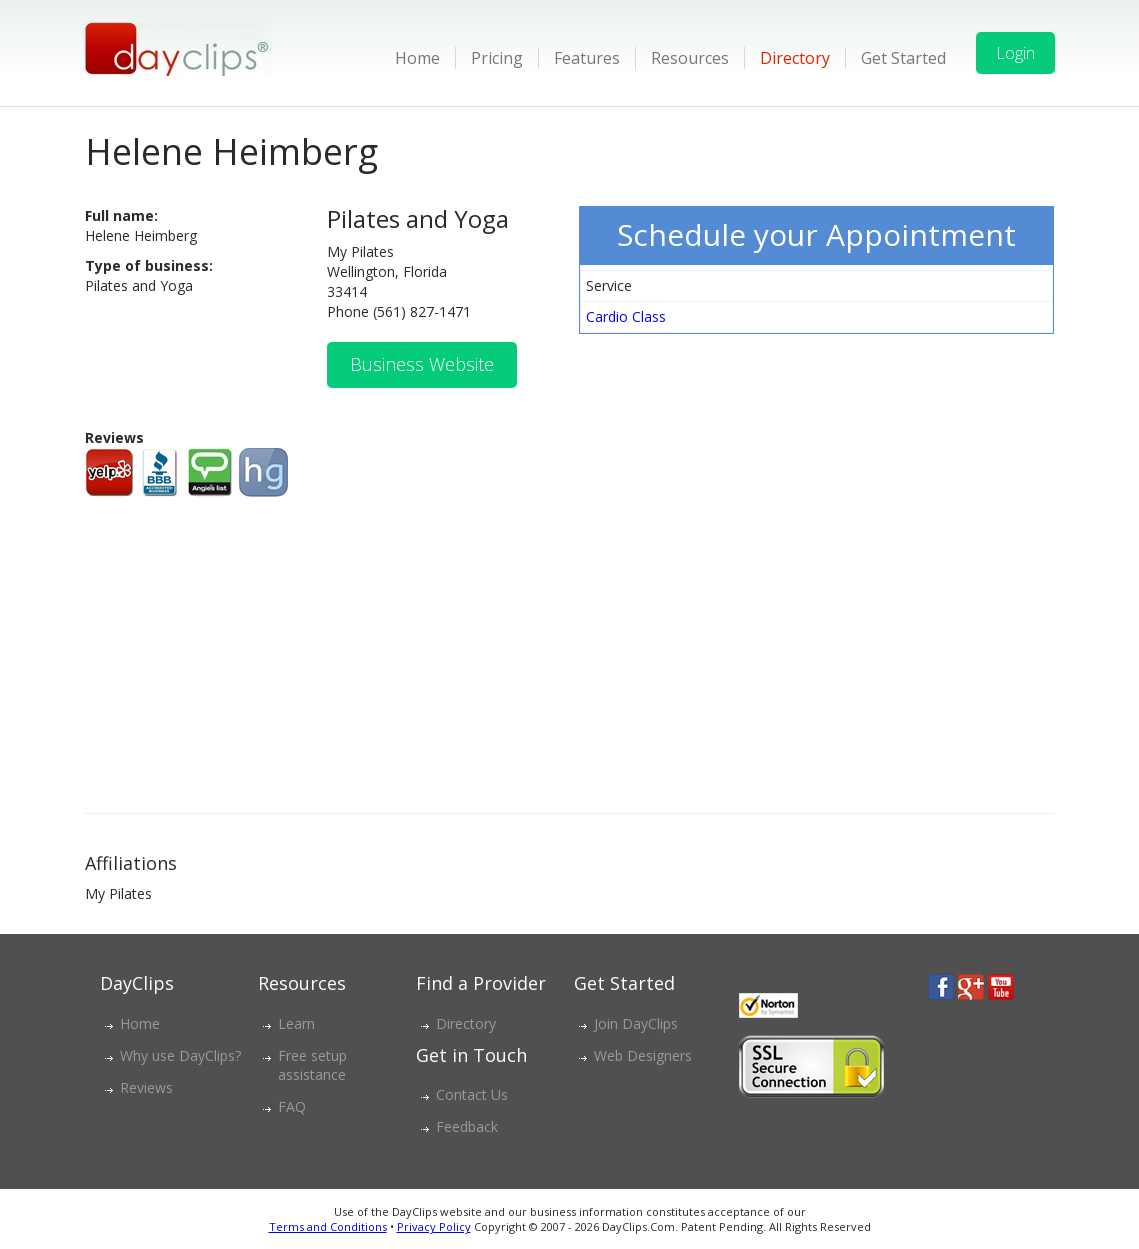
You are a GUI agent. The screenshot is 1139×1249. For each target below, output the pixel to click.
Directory (795, 58)
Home (417, 58)
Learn (296, 1023)
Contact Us (472, 1094)
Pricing (497, 58)
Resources (690, 58)
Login (1015, 53)
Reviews (146, 1087)
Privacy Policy (434, 1226)
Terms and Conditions (328, 1226)
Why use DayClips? (180, 1055)
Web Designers (643, 1055)
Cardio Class (626, 316)
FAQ (292, 1106)
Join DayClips (636, 1023)
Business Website (422, 364)
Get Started (903, 58)
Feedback (467, 1126)
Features (587, 58)
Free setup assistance (312, 1065)
